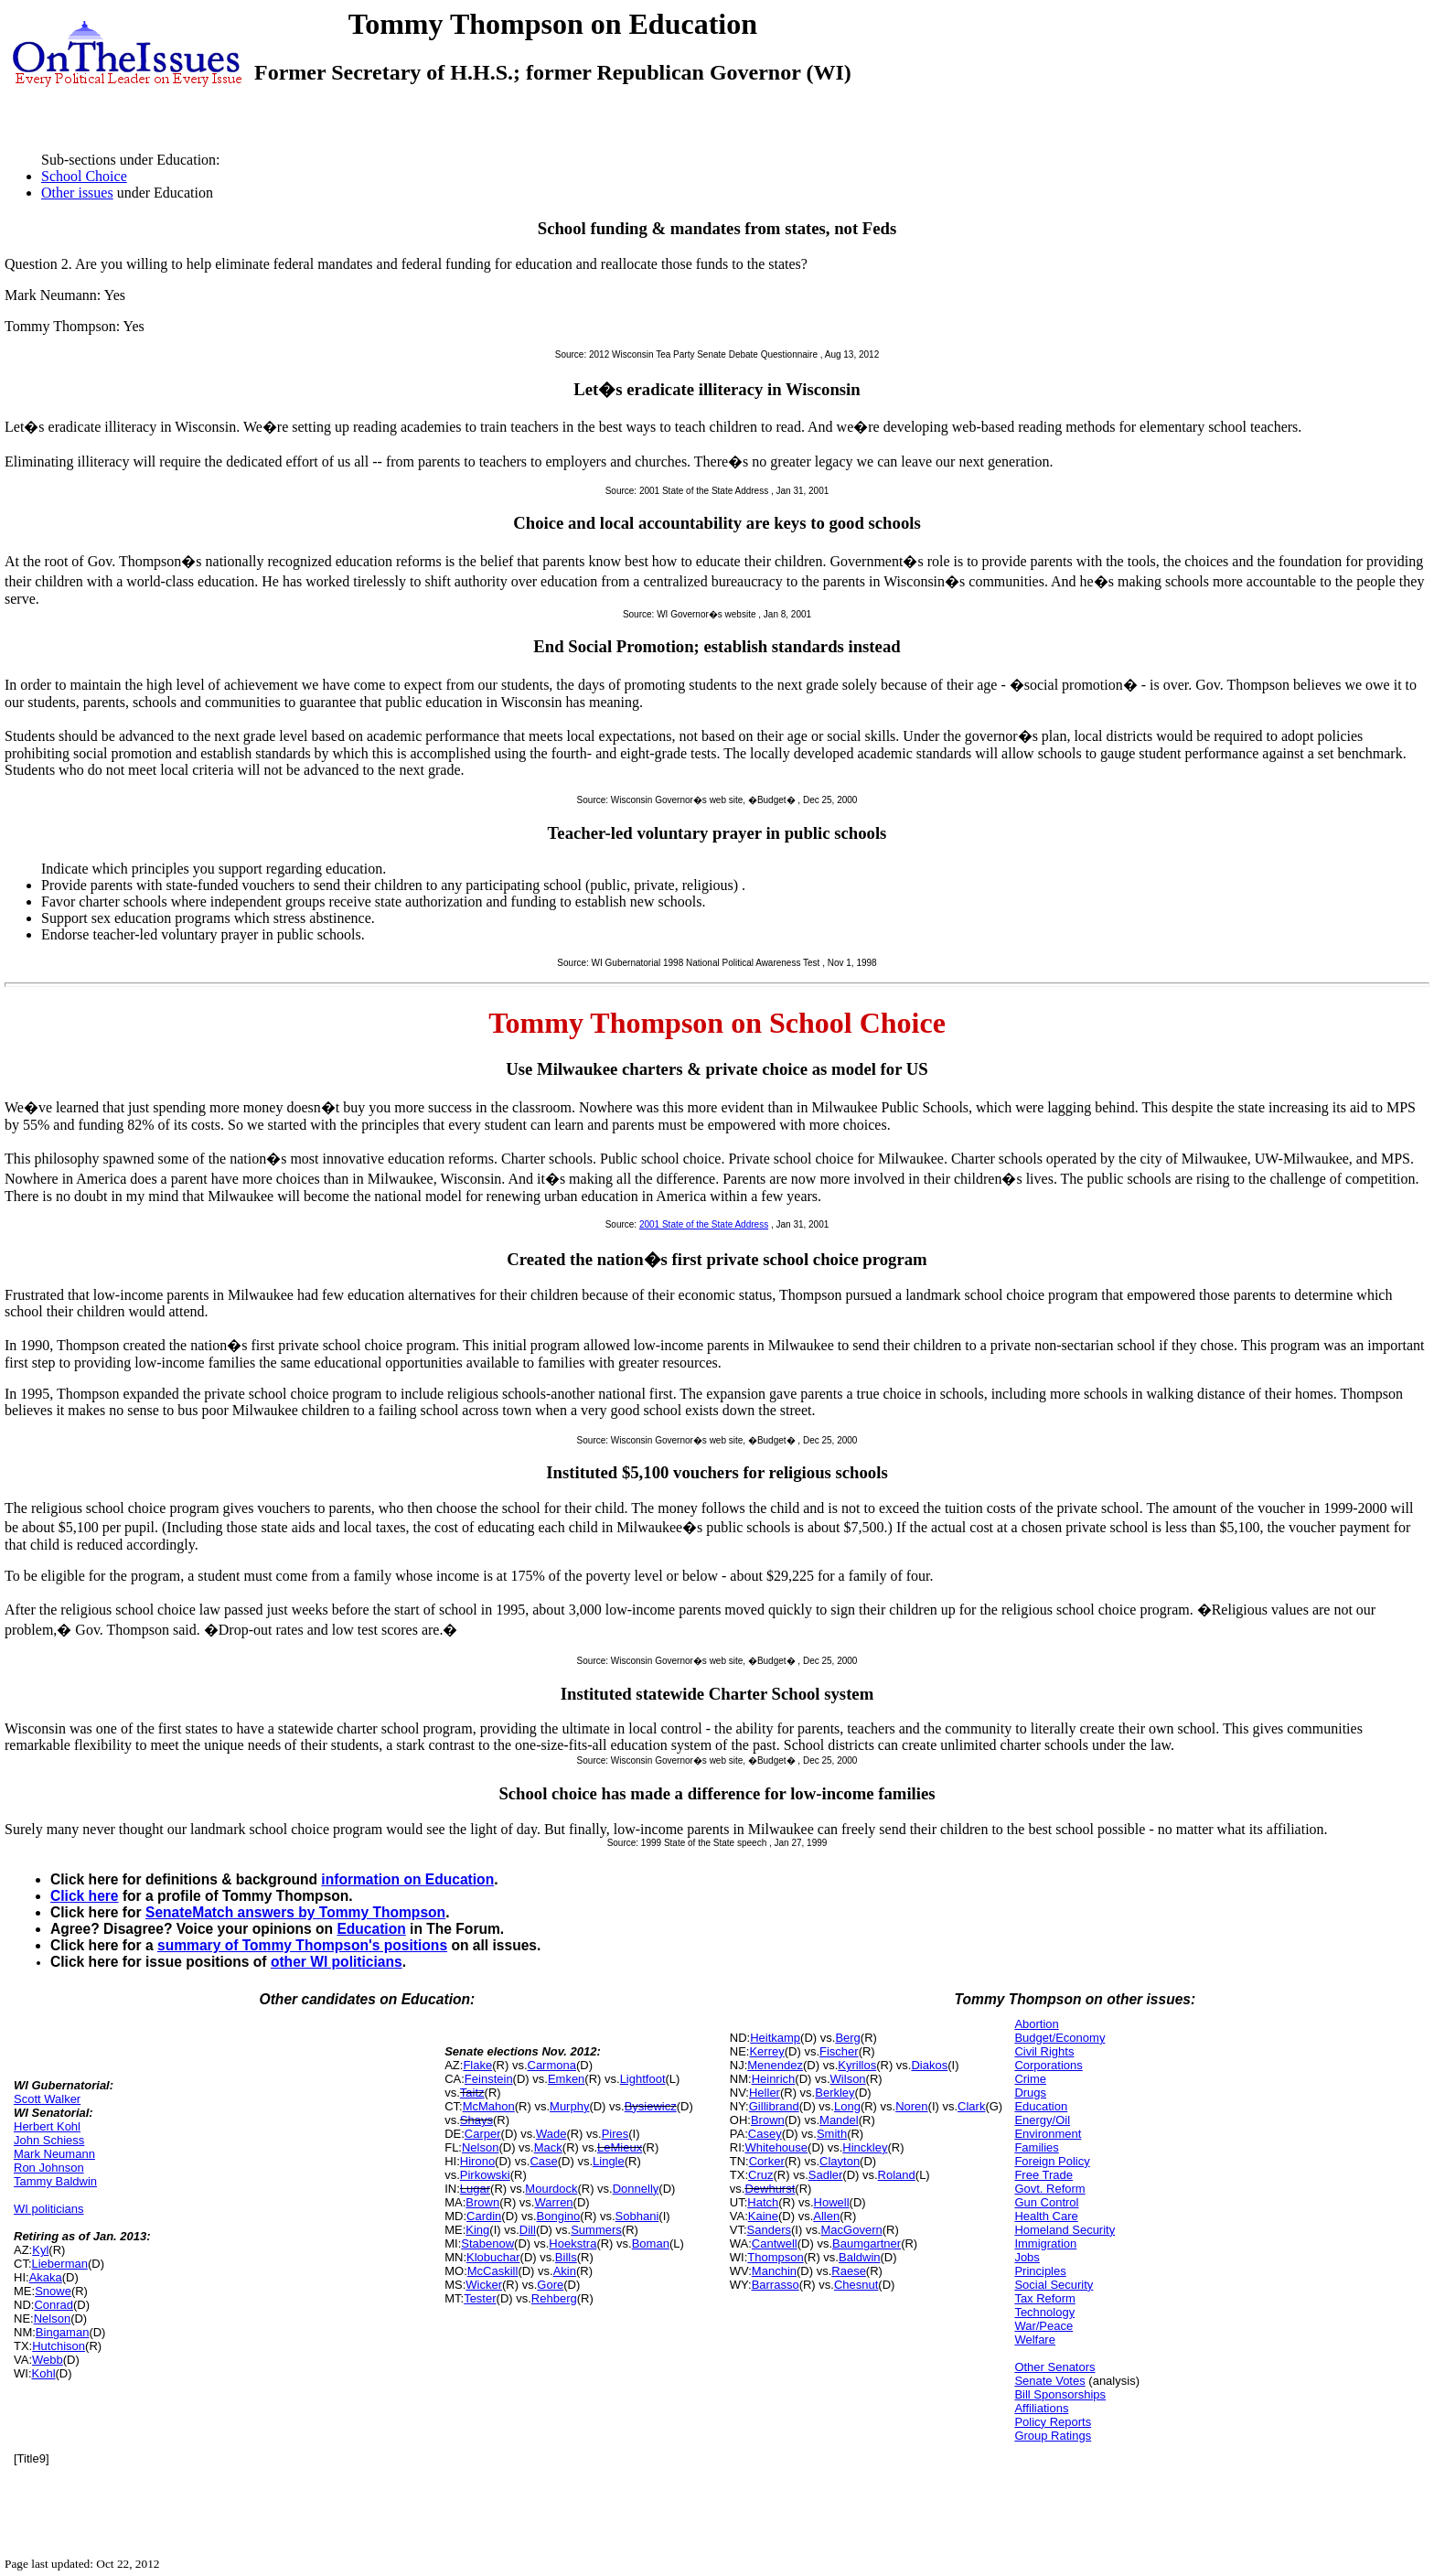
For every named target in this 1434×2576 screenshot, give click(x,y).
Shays (476, 2120)
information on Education (407, 1879)
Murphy (569, 2106)
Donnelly (636, 2188)
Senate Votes (1049, 2381)
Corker (767, 2161)
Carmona (552, 2065)
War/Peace (1043, 2326)
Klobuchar (493, 2257)
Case (543, 2161)
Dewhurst (769, 2188)
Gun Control (1046, 2202)
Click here (84, 1896)
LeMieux (619, 2147)
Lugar (475, 2188)
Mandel (839, 2120)
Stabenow (487, 2243)
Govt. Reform (1049, 2188)
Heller (764, 2092)
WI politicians (49, 2209)
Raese (848, 2271)
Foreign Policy (1051, 2161)
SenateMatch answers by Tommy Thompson (295, 1912)
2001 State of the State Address (703, 1224)
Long (847, 2106)
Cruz (760, 2175)
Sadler (825, 2175)
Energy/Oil (1042, 2120)
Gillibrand (774, 2106)
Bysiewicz (651, 2106)
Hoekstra (572, 2243)
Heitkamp (775, 2038)
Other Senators (1054, 2367)
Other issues (77, 192)
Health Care (1045, 2216)
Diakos (929, 2065)
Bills (566, 2257)
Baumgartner (866, 2243)
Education (371, 1929)
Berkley (834, 2092)
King (477, 2230)
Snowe (53, 2291)
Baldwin (860, 2257)
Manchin (774, 2271)
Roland (896, 2175)
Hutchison (58, 2346)
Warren (553, 2202)
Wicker (484, 2285)
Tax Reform (1044, 2298)
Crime (1030, 2079)
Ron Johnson (49, 2167)
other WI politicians (336, 1962)
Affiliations (1041, 2408)
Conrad (53, 2305)
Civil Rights (1044, 2051)
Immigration (1045, 2243)
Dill (527, 2230)
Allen (826, 2216)
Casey (765, 2134)
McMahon (489, 2106)
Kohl (44, 2373)
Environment (1047, 2134)
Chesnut (856, 2285)
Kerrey (766, 2051)
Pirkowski (485, 2175)
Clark (971, 2106)
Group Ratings (1052, 2435)
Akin (564, 2271)
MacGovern (852, 2230)
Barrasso (775, 2285)
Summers (596, 2230)
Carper (483, 2134)
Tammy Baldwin (55, 2181)
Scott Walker (47, 2099)
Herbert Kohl (47, 2126)
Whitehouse (776, 2147)
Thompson (775, 2257)
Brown (482, 2202)
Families (1036, 2147)
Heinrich (774, 2079)
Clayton (839, 2161)
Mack (548, 2147)
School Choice (84, 176)
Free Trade (1043, 2175)
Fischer (839, 2051)
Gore (550, 2285)
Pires (615, 2134)
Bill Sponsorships (1060, 2394)
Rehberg (554, 2298)
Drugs (1030, 2092)
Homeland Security (1064, 2230)
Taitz (472, 2092)
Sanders (769, 2230)
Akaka (45, 2277)
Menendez (775, 2065)
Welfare (1034, 2339)
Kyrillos (857, 2065)
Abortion (1036, 2024)
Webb (47, 2360)
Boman (650, 2243)
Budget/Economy (1059, 2038)
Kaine (763, 2216)
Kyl (40, 2250)
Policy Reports (1052, 2422)
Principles (1039, 2271)
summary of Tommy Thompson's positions (302, 1945)
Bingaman (63, 2332)
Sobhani (637, 2216)
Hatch (762, 2202)
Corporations (1048, 2065)
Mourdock (551, 2188)
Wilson (848, 2079)
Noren (911, 2106)
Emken (566, 2079)
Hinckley (864, 2147)
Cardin (483, 2216)
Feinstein (489, 2079)
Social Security (1053, 2285)
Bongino (559, 2216)
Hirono (477, 2161)
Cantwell (774, 2243)
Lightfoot (643, 2079)
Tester (480, 2298)
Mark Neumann (54, 2154)
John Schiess (49, 2140)
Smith (832, 2134)
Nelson (52, 2318)
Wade (551, 2134)
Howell (832, 2202)
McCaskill (493, 2271)
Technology (1044, 2312)
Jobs (1026, 2257)
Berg (847, 2038)
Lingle (609, 2161)
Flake (477, 2065)
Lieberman (60, 2263)
